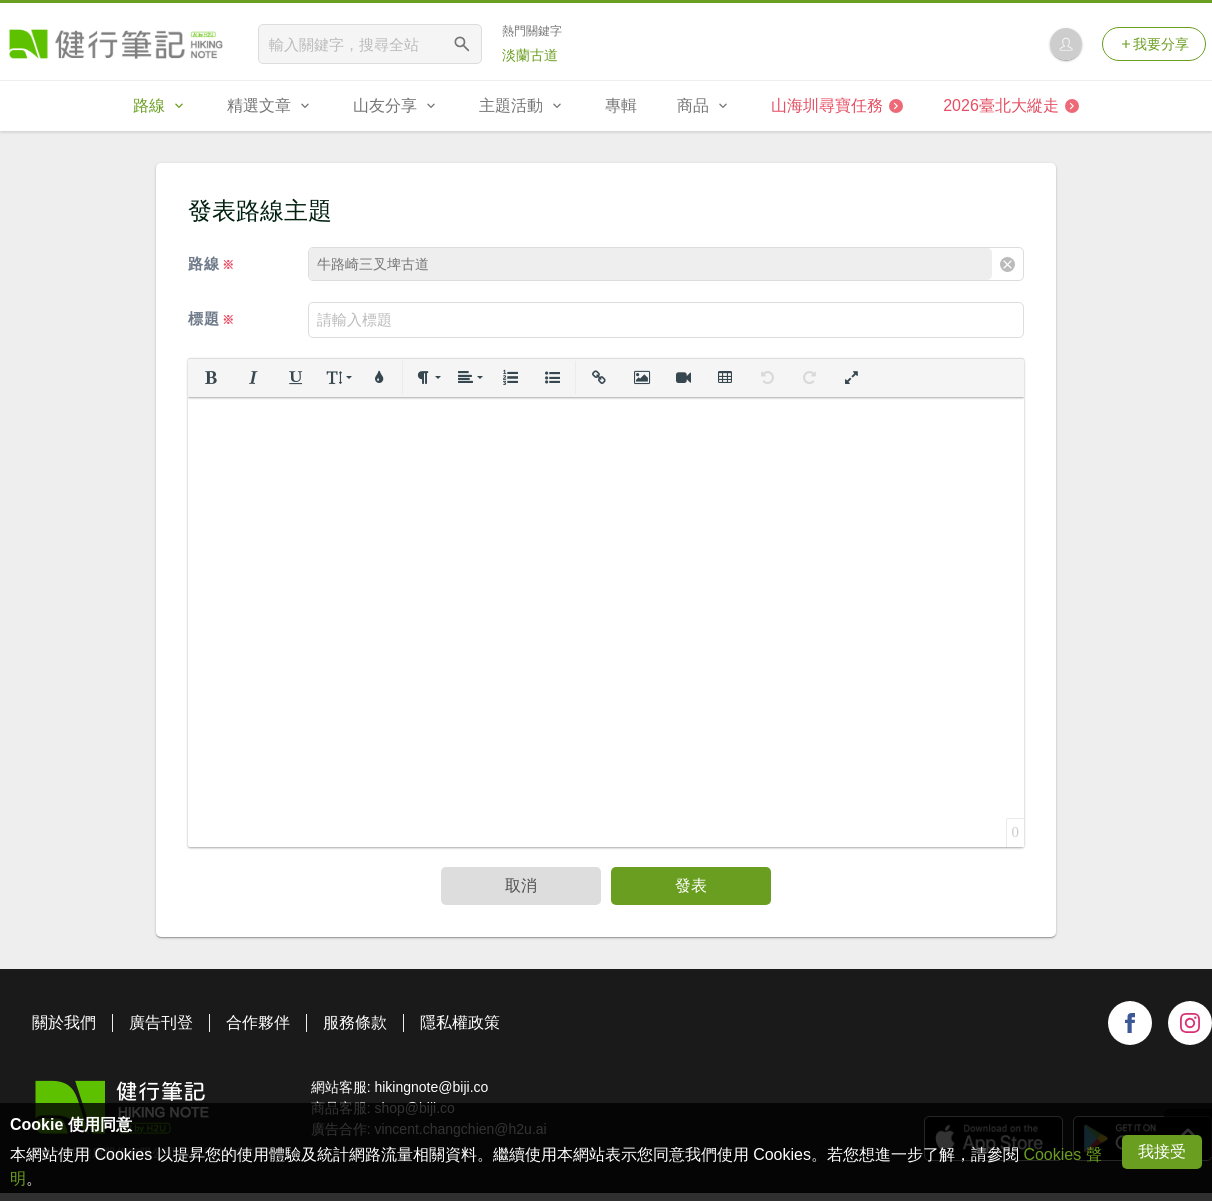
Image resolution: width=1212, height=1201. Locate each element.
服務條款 (355, 1022)
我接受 (1162, 1151)
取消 (521, 885)
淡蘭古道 (530, 55)
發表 (691, 885)
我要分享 (1154, 44)
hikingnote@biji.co (431, 1087)
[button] (211, 378)
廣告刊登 (161, 1022)
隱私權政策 (460, 1022)
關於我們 (64, 1022)
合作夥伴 (258, 1022)
